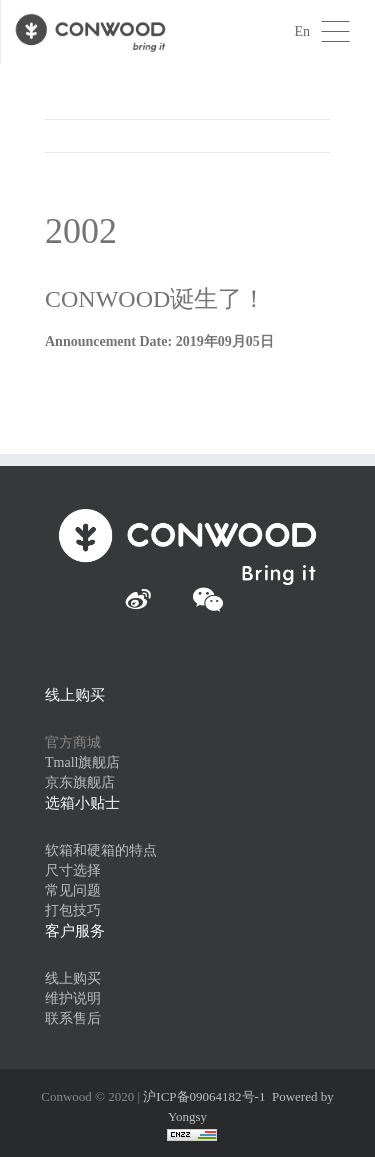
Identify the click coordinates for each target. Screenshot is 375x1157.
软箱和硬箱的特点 (101, 850)
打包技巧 (73, 910)
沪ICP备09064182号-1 (204, 1096)
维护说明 (73, 998)
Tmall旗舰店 (82, 762)
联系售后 (73, 1018)
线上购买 (73, 978)
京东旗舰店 (80, 782)
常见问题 (73, 890)
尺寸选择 (73, 870)
